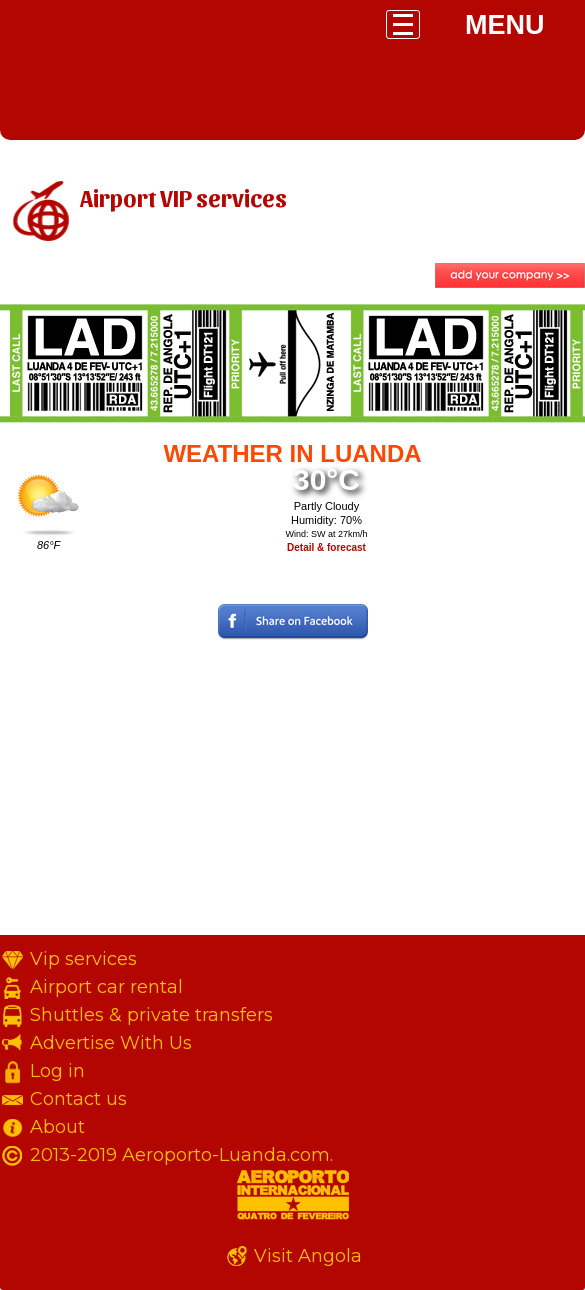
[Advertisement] (292, 795)
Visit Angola (308, 1256)
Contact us (78, 1099)
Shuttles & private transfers (151, 1015)
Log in (57, 1071)
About (57, 1127)
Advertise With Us (111, 1043)
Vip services (83, 959)
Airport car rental (106, 987)
